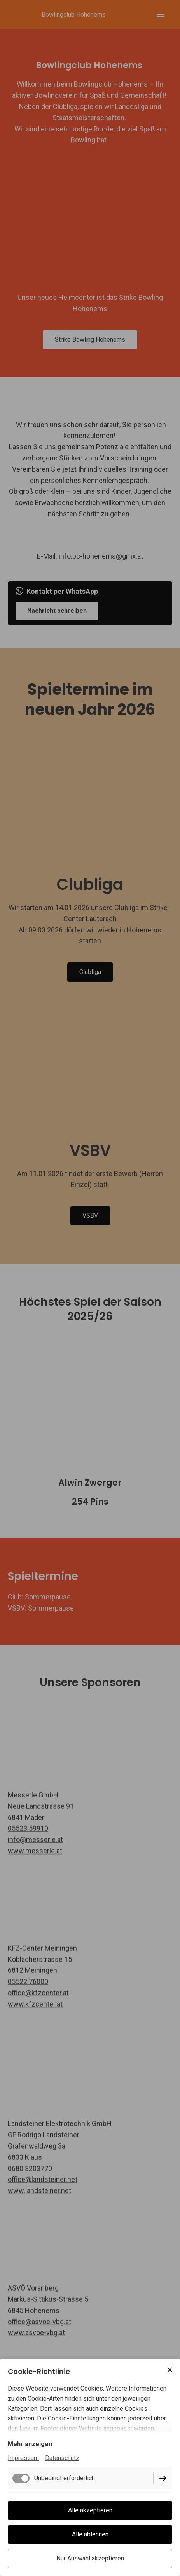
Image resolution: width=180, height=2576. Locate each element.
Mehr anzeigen (30, 2444)
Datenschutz (62, 2458)
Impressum (23, 2458)
